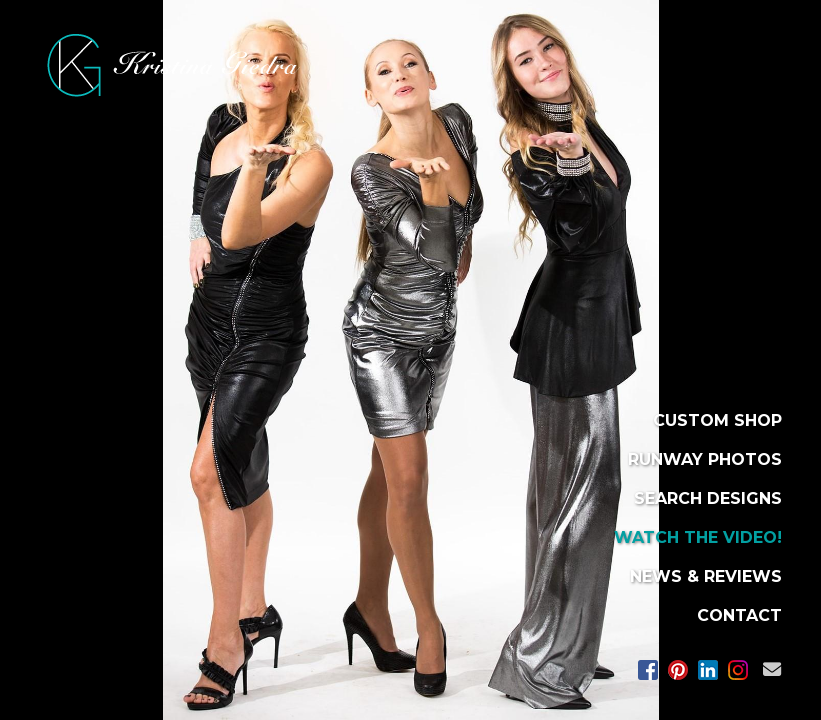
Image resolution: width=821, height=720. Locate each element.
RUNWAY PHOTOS (705, 459)
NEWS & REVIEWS (706, 576)
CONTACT (739, 615)
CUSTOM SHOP (717, 420)
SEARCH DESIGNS (708, 498)
